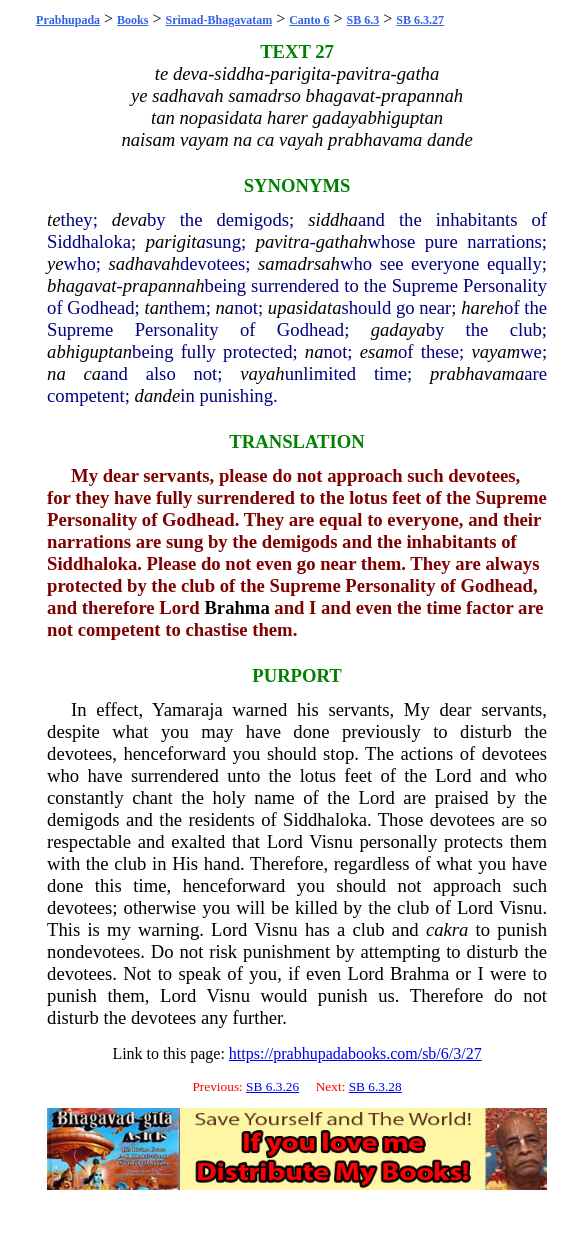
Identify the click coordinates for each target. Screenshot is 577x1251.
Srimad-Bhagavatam (219, 20)
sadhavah (145, 263)
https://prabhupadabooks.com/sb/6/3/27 (355, 1053)
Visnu (330, 841)
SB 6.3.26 (272, 1086)
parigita (176, 241)
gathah (342, 241)
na (225, 307)
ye (55, 263)
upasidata (305, 307)
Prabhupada (68, 20)
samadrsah (299, 263)
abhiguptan (89, 351)
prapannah (164, 285)
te (53, 219)
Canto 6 (309, 20)
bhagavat (81, 285)
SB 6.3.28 (375, 1086)
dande (158, 395)
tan (156, 307)
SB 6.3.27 (420, 20)
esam (379, 351)
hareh (482, 307)
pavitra (283, 241)
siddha (333, 219)
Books (132, 20)
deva (129, 219)
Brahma (236, 607)
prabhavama (477, 373)
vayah (262, 373)
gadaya (398, 329)
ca (92, 373)
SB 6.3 (363, 20)
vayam (495, 351)
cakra (447, 929)
